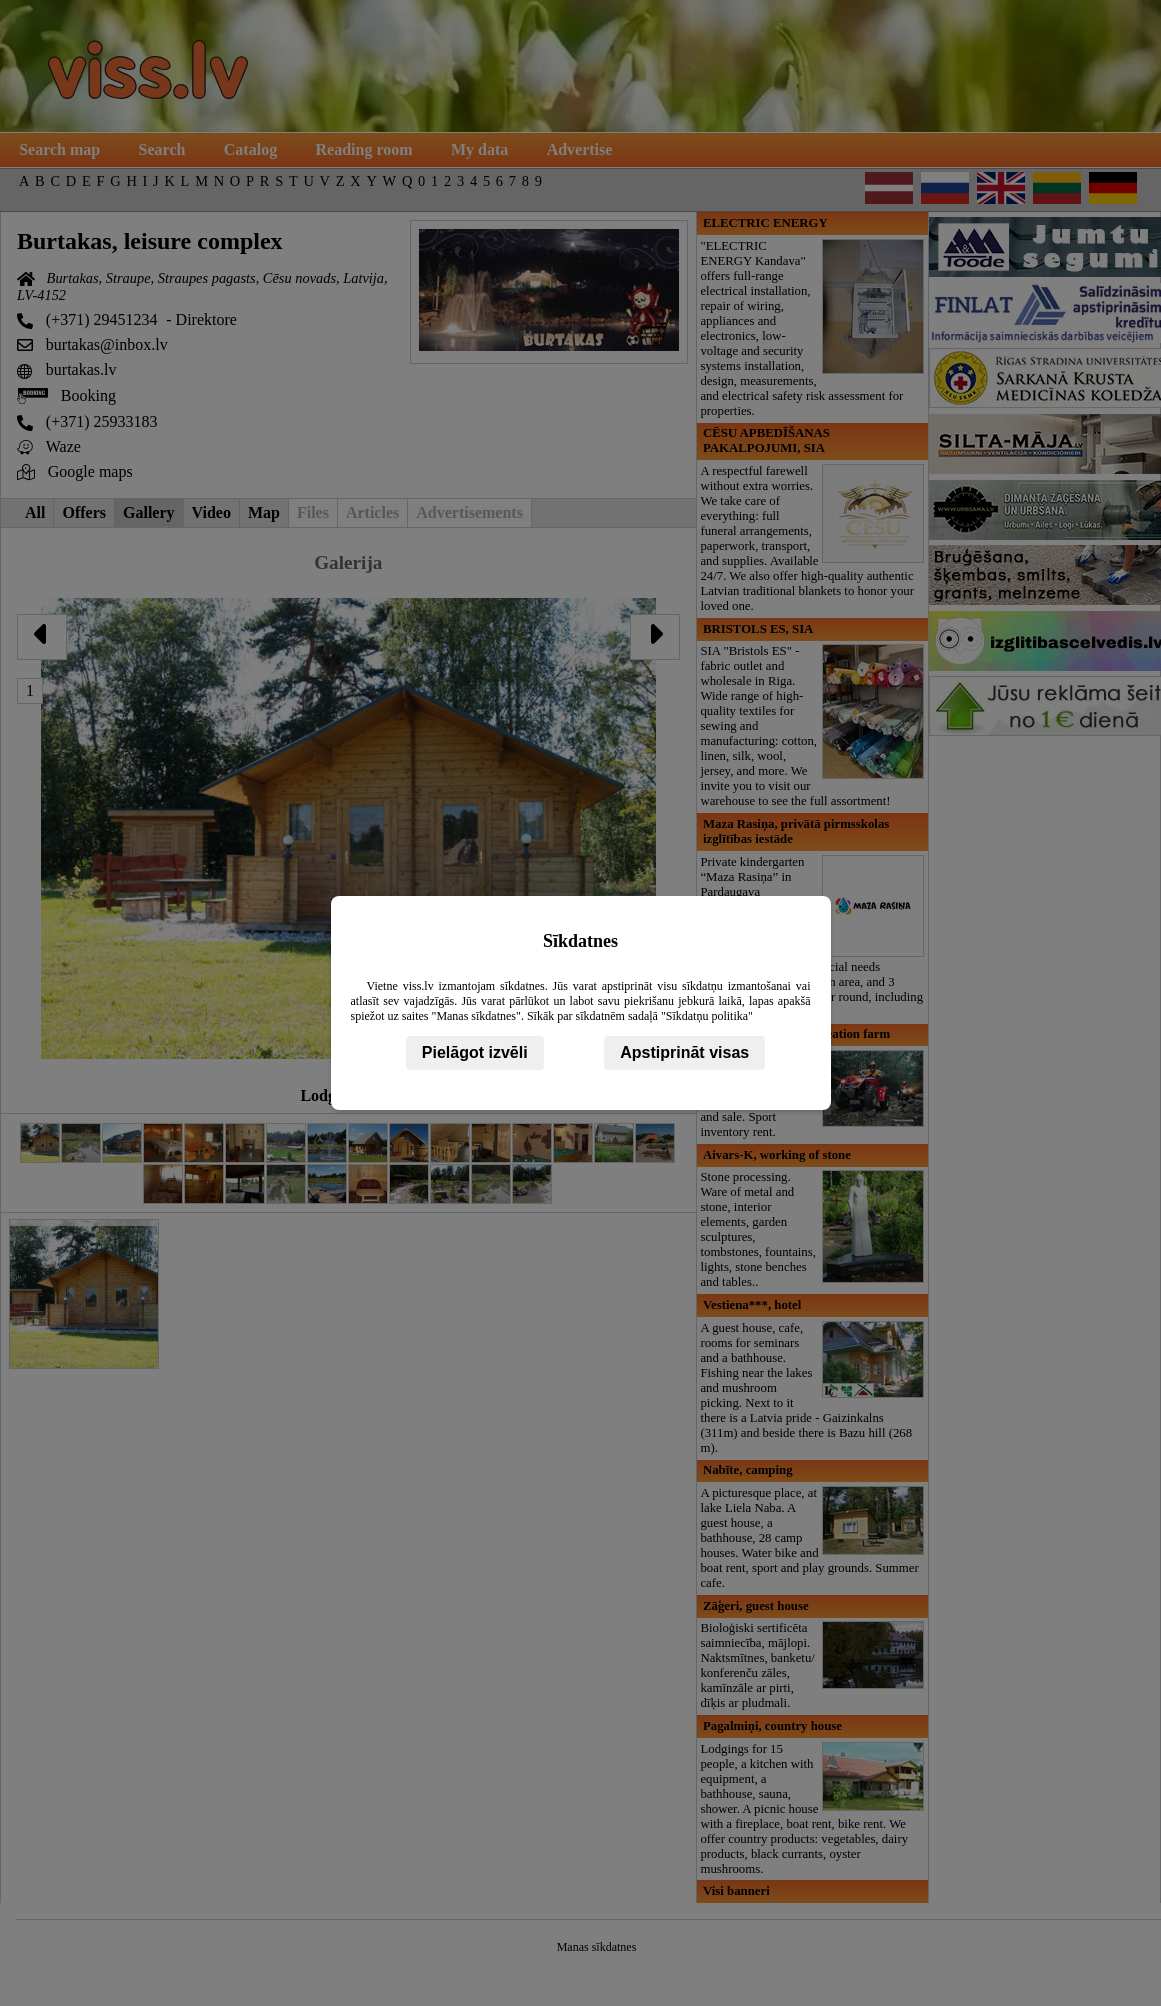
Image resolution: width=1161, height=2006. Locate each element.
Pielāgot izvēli (475, 1052)
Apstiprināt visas (684, 1052)
